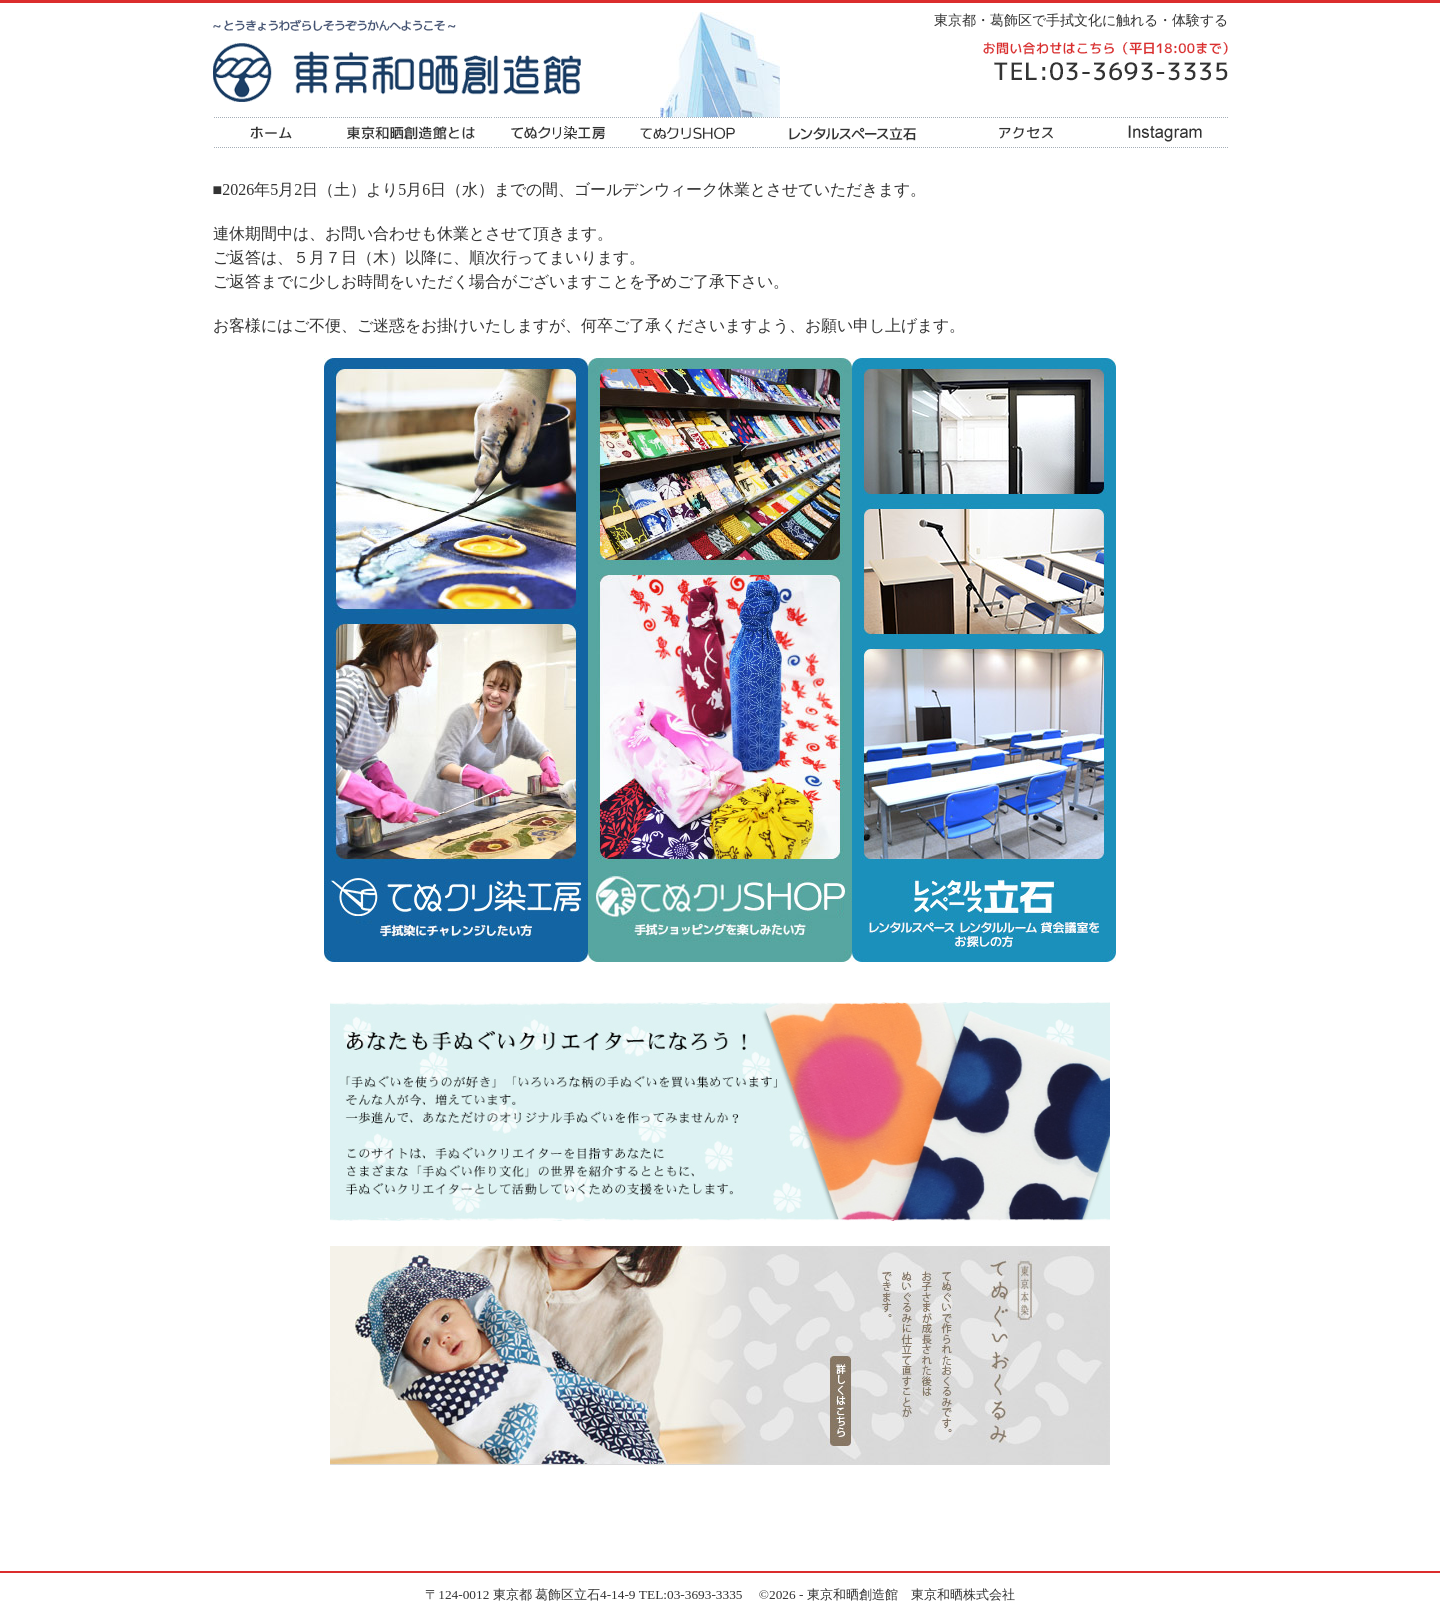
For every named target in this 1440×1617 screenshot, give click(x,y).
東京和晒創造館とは (410, 132)
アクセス (1025, 132)
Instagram (1163, 132)
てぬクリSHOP (688, 132)
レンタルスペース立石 (853, 132)
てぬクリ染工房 (558, 132)
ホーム (270, 132)
